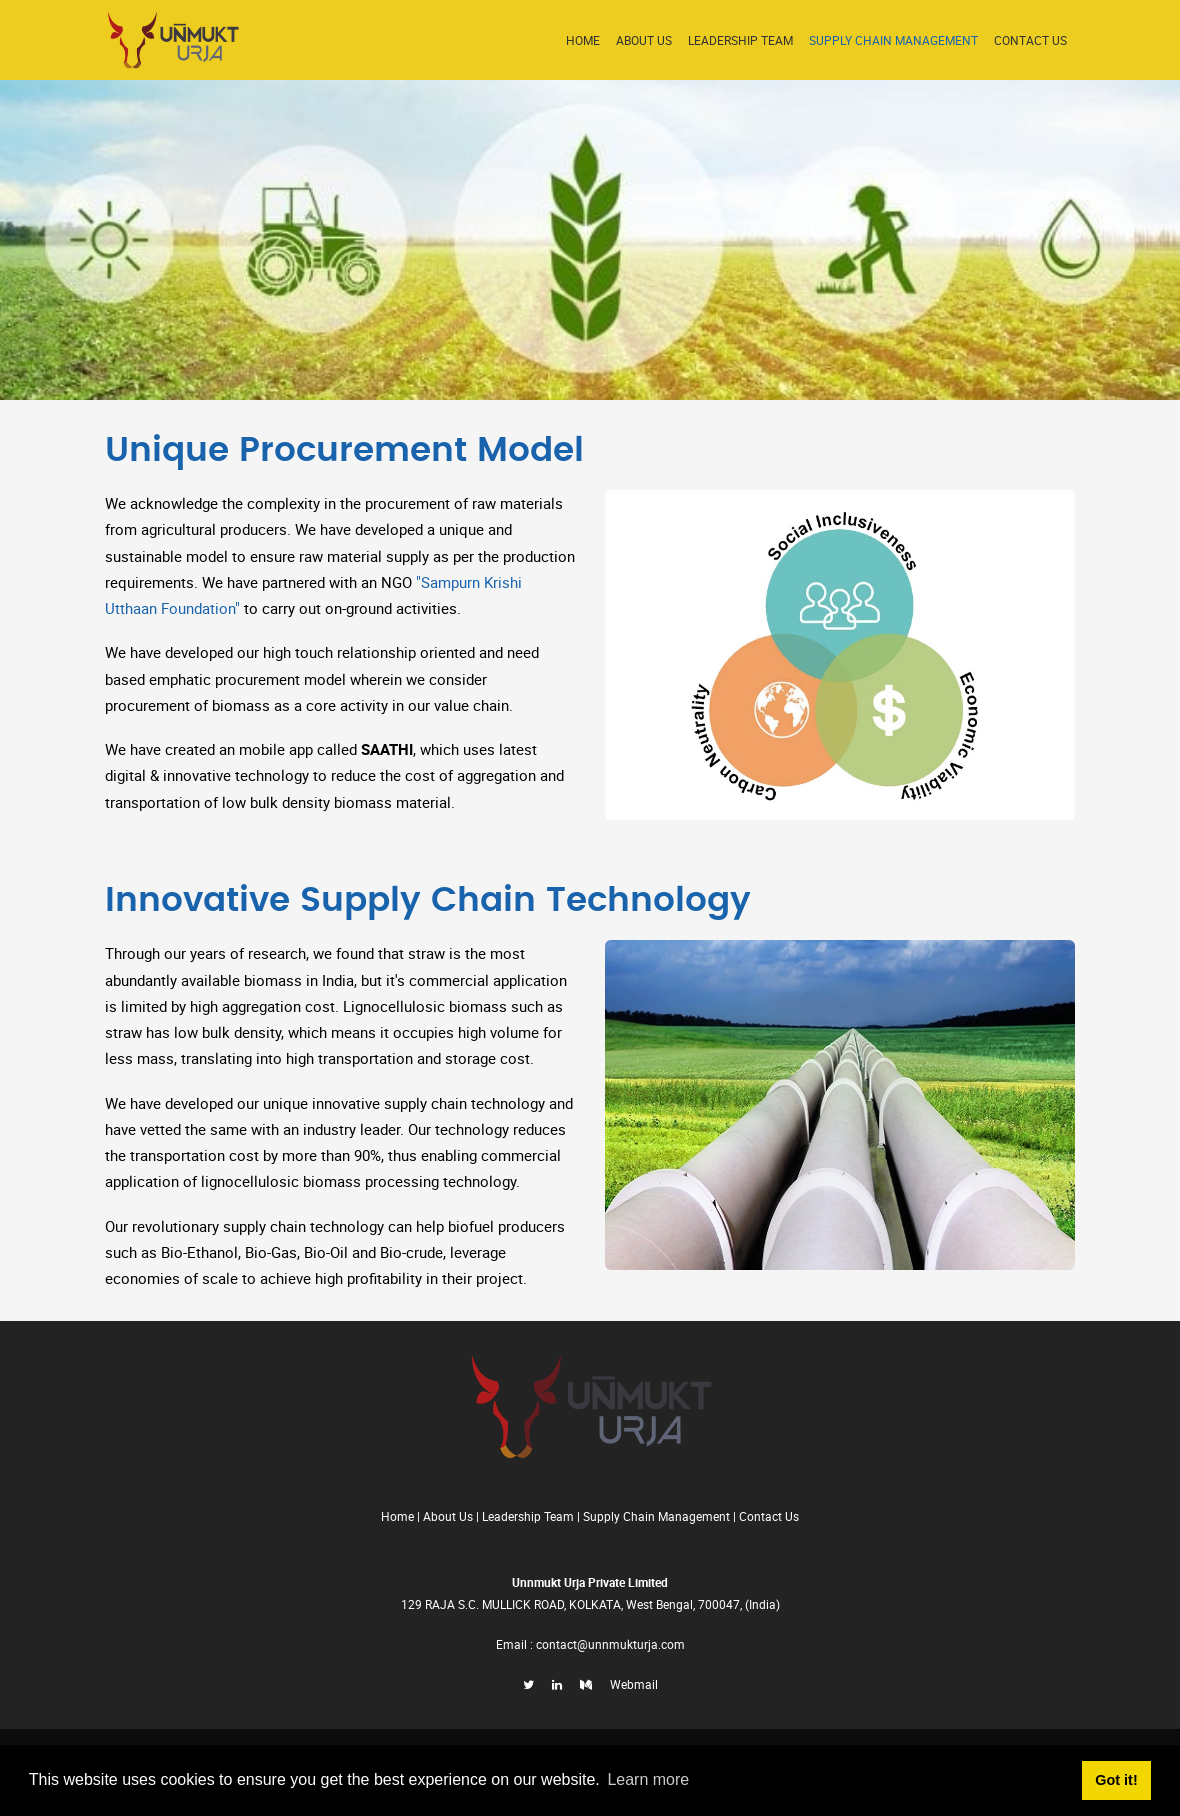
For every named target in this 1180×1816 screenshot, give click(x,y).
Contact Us (769, 1516)
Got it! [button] (1116, 1780)
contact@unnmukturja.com (610, 1644)
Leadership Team (740, 40)
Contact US (1030, 40)
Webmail (634, 1684)
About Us (644, 40)
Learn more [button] (648, 1779)
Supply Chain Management (893, 40)
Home (583, 40)
